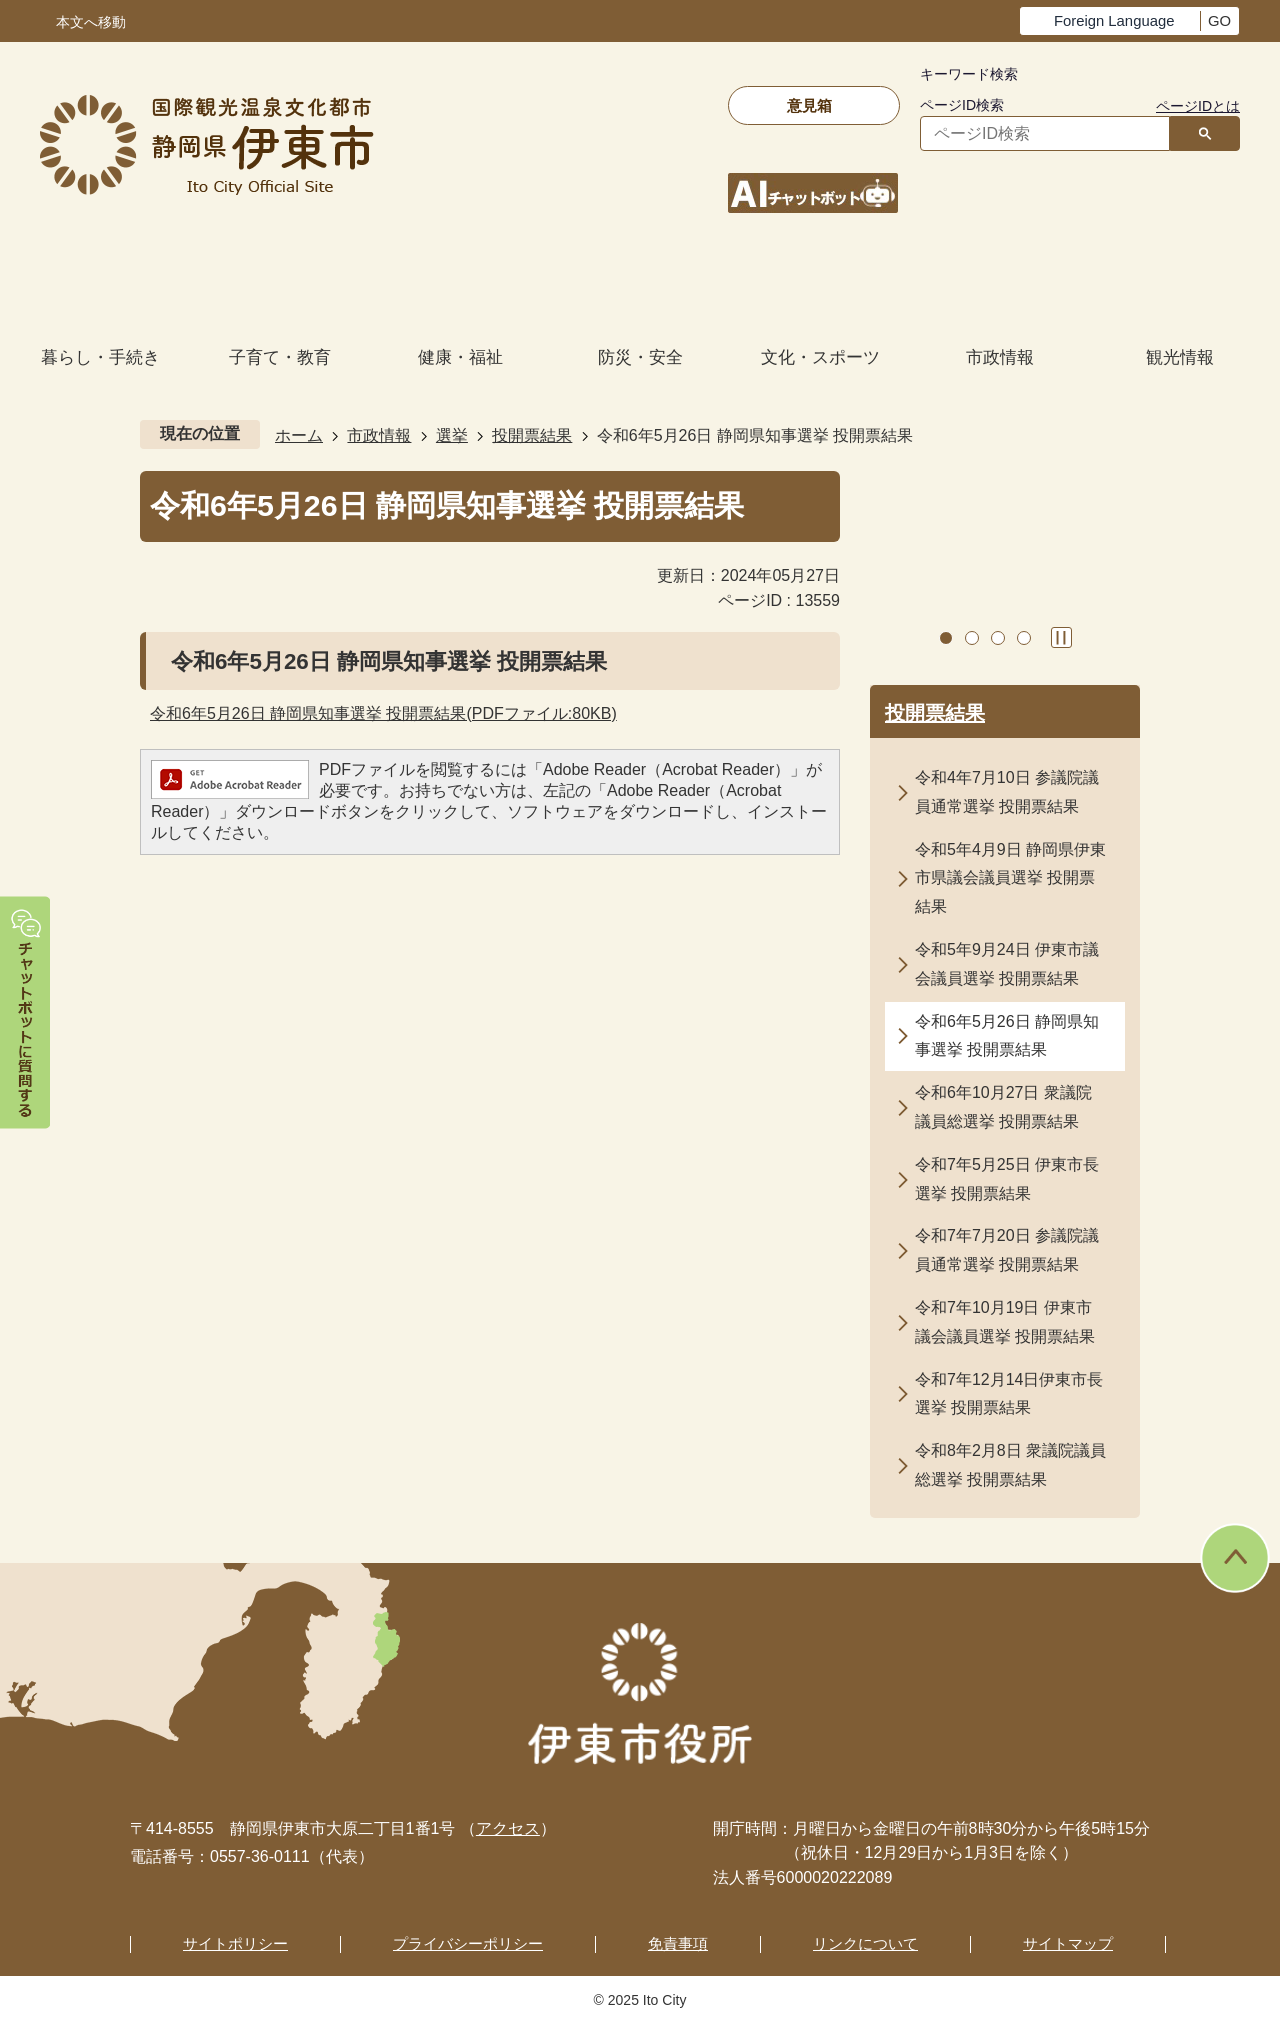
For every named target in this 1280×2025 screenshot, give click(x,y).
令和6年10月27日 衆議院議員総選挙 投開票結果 (1003, 1107)
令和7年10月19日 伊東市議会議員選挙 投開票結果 (1005, 1322)
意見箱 (809, 105)
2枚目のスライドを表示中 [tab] (972, 638)
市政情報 (379, 435)
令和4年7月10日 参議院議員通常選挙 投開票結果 (1007, 792)
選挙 (452, 435)
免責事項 (678, 1943)
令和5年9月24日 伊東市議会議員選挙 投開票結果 (1007, 964)
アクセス (508, 1828)
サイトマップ (1068, 1943)
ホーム (299, 435)
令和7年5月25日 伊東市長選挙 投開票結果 (1007, 1179)
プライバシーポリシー (468, 1943)
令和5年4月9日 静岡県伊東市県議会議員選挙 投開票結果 (1010, 878)
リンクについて (865, 1943)
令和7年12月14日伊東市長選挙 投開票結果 (1009, 1394)
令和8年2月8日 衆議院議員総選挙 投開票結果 (1010, 1465)
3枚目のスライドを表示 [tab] (998, 638)
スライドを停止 (1061, 637)
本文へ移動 (91, 22)
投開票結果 (532, 435)
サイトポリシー (235, 1943)
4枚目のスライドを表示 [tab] (1024, 638)
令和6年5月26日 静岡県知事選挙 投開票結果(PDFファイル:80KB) (383, 713)
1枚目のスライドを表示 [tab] (946, 638)
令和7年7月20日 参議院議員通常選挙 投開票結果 (1007, 1250)
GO (1219, 21)
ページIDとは (1198, 106)
